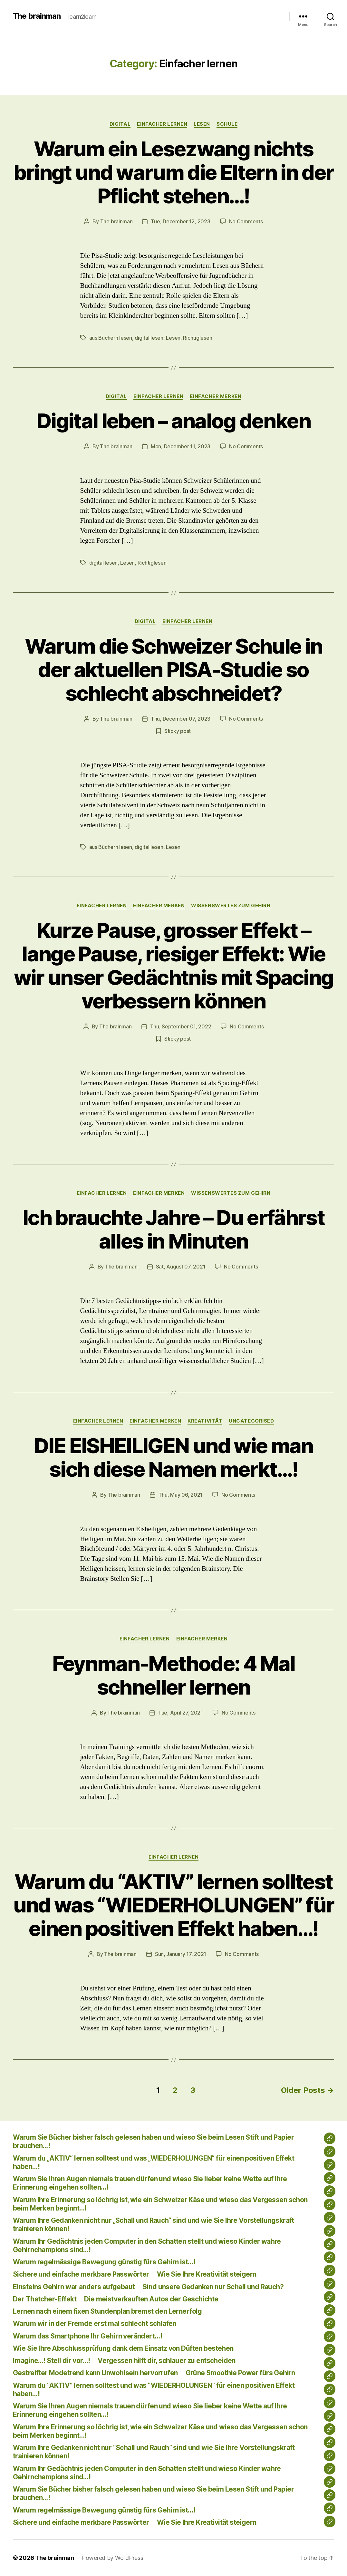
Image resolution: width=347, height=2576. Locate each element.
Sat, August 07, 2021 (181, 1266)
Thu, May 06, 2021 (181, 1495)
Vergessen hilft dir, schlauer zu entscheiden (166, 2361)
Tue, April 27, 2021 (180, 1712)
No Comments (246, 221)
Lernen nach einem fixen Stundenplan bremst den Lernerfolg (107, 2311)
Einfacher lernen (162, 124)
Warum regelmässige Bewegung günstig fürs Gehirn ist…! (104, 2262)
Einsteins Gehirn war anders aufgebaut (74, 2287)
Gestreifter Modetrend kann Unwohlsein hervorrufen (95, 2373)
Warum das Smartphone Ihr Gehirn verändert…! (87, 2336)
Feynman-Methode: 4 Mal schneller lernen (173, 1675)
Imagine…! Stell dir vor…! (51, 2361)
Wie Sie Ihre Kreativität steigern (206, 2274)
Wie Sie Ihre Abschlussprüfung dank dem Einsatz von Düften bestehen (123, 2348)
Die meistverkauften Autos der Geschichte (151, 2299)
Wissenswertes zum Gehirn (230, 906)
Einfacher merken (215, 396)
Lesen (173, 338)
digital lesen (149, 338)
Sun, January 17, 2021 (180, 1954)
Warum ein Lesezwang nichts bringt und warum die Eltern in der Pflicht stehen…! (174, 172)
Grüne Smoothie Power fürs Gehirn (240, 2373)
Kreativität (205, 1421)
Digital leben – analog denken (173, 420)
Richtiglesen (197, 338)
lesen (202, 124)
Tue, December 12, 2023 (180, 221)
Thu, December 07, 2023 (180, 718)
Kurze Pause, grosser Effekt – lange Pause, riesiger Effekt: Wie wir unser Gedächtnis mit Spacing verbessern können (173, 965)
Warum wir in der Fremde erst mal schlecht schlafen (94, 2323)
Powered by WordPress (112, 2557)
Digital (120, 124)
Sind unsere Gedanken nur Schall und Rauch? (213, 2287)
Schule (227, 124)
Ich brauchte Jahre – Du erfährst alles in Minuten (173, 1229)
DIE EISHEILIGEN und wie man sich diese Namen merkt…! (173, 1457)
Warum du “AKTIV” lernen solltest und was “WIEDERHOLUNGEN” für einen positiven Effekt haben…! (173, 1905)
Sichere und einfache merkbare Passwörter (81, 2274)
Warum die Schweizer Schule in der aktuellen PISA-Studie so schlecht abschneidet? (174, 669)
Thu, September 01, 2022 (180, 1026)
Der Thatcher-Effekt (44, 2299)
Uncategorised (251, 1421)
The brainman (37, 16)
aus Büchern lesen (110, 338)
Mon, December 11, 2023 (180, 446)
